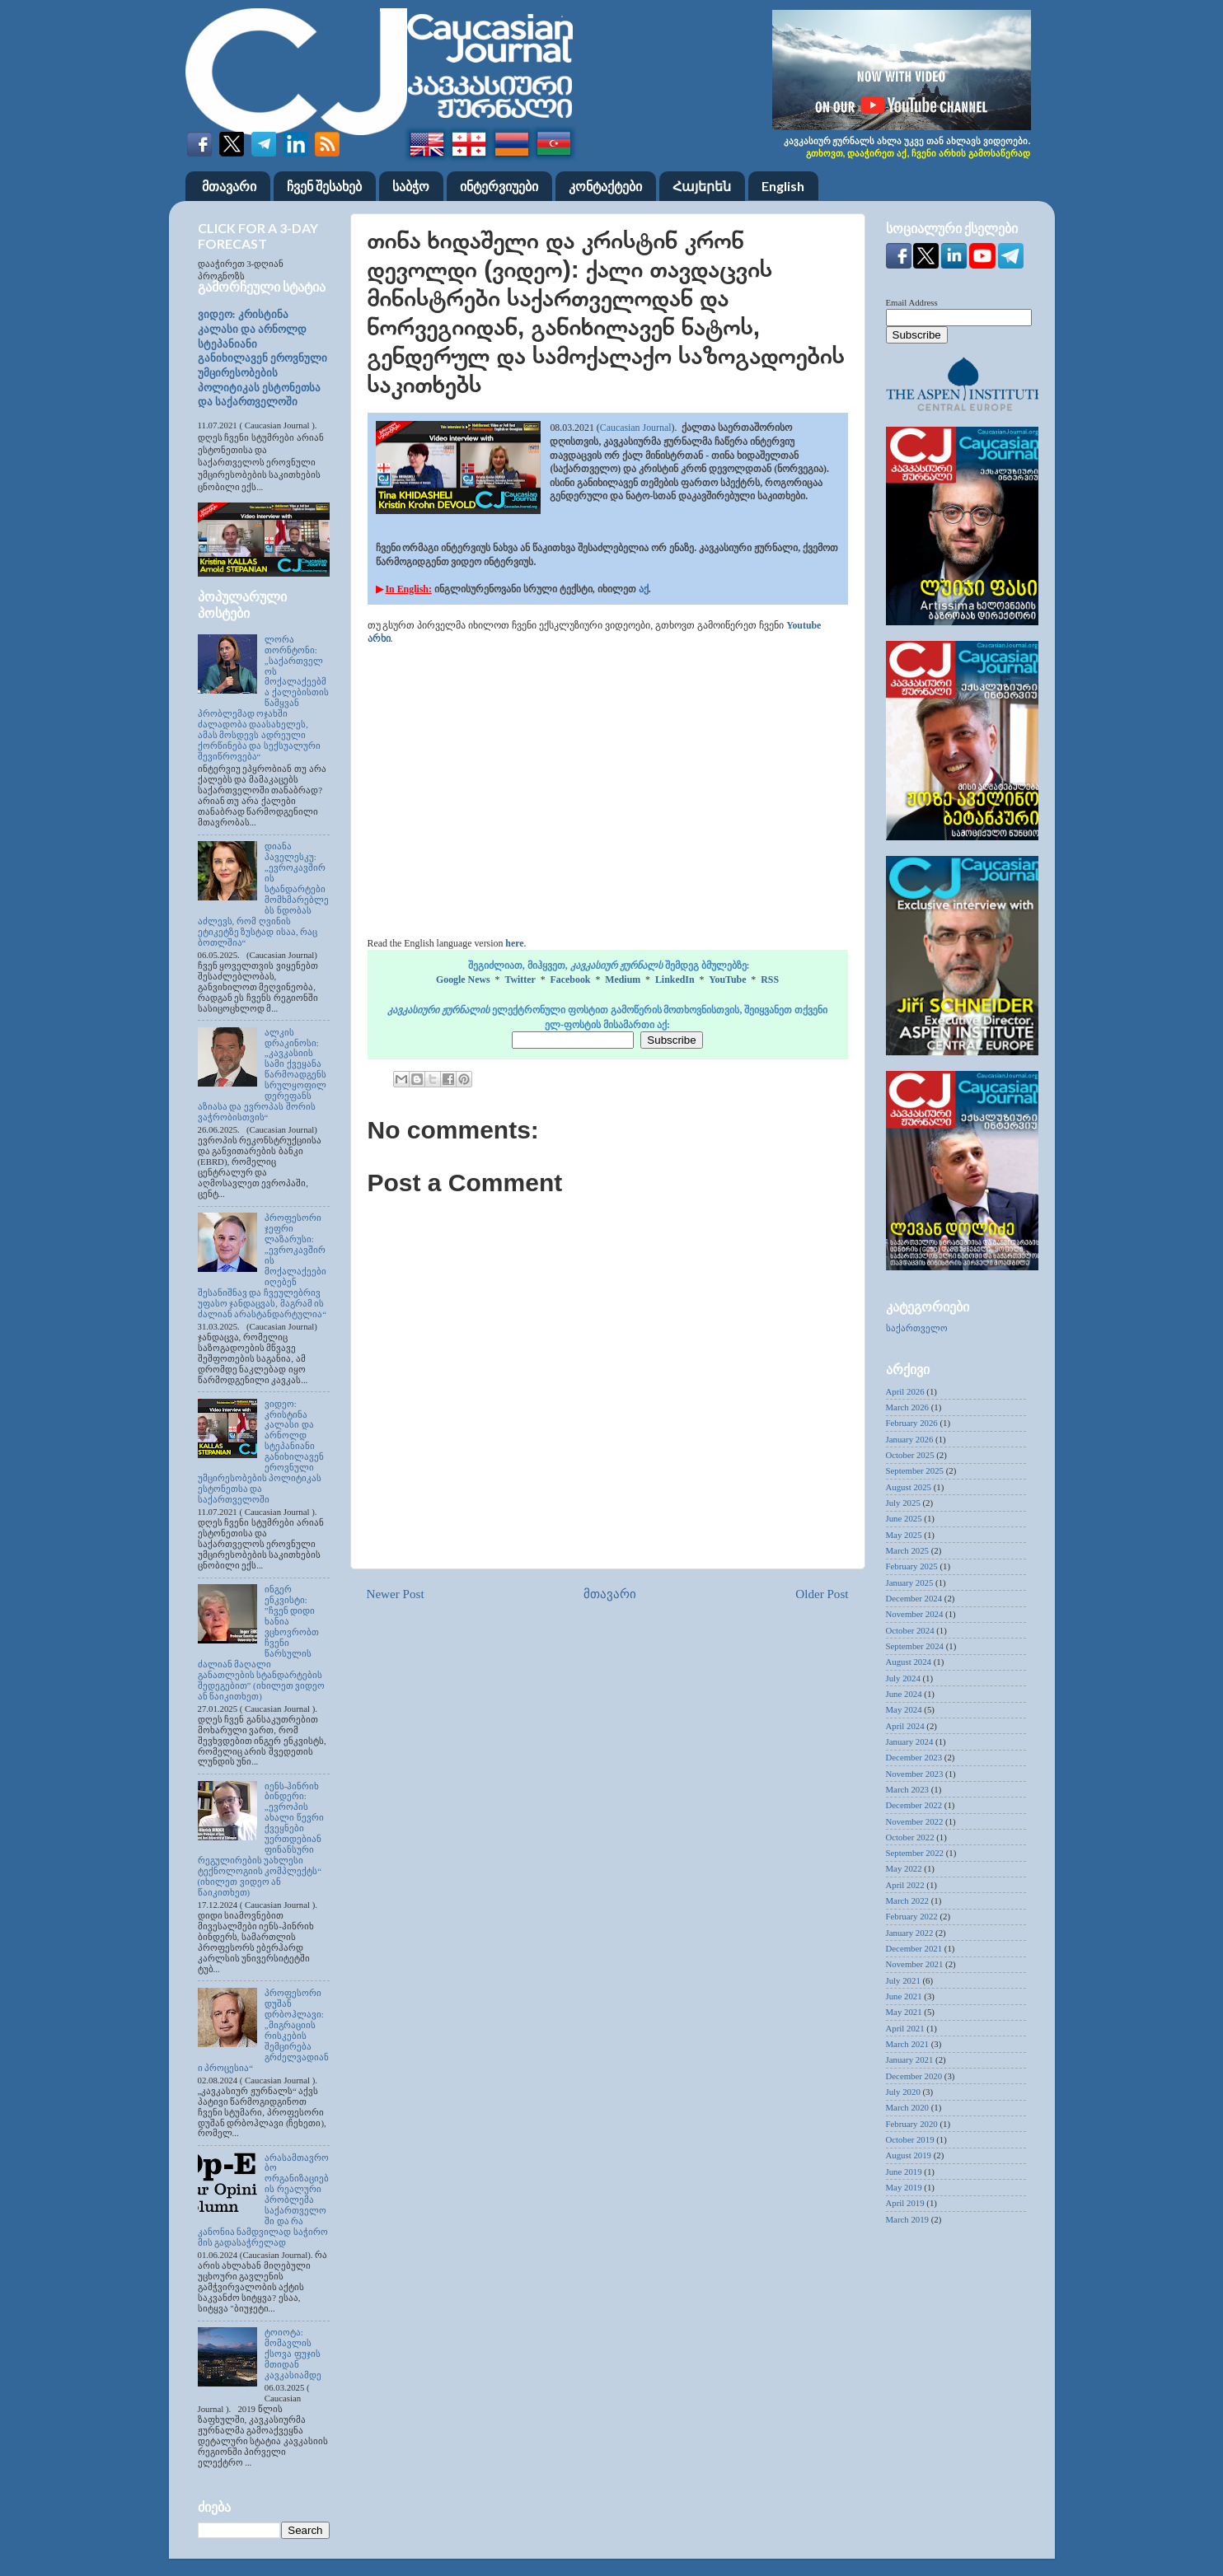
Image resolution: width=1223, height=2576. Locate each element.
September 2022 (915, 1853)
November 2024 (915, 1614)
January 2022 (910, 1933)
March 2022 (907, 1900)
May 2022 (904, 1868)
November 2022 (915, 1821)
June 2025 (904, 1518)
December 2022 (914, 1805)
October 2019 (910, 2139)
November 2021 (915, 1964)
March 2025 (907, 1550)
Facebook (571, 979)
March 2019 (907, 2219)
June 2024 (904, 1694)
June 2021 (904, 1996)
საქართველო (917, 1328)
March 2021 (907, 2044)
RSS (770, 979)
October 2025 (910, 1455)
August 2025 (909, 1487)
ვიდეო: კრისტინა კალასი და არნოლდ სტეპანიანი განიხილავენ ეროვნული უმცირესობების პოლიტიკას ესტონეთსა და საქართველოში (262, 358)
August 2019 (909, 2155)
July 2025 (903, 1503)
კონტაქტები (605, 186)
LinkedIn (675, 979)
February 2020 (912, 2124)
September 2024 (915, 1646)
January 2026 (910, 1439)
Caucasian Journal (636, 427)
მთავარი (229, 186)
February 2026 (912, 1423)
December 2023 (914, 1757)
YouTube (727, 979)
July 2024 (903, 1678)
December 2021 (914, 1948)
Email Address (912, 302)
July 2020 (903, 2092)
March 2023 (907, 1789)
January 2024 (910, 1741)
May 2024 (904, 1709)
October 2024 (910, 1630)
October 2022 (910, 1837)
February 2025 (912, 1566)
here (514, 943)
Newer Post (395, 1594)
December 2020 (914, 2076)
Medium (622, 979)
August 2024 (909, 1662)
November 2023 (915, 1774)
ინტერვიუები (499, 186)
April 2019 (905, 2203)
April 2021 (905, 2028)
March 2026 (907, 1407)
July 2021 (903, 1980)
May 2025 (904, 1535)
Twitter (519, 979)
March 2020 (907, 2107)
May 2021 (904, 2012)
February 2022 (912, 1916)
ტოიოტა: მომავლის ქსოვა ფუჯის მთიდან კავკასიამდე (293, 2353)
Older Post (821, 1594)
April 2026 (905, 1391)
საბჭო (410, 186)
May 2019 (904, 2187)
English (782, 186)
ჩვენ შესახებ (324, 186)
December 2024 (914, 1598)
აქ (644, 589)
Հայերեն (701, 186)
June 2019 (904, 2171)
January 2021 (910, 2059)
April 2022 (905, 1885)
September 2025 (915, 1470)
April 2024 (905, 1726)
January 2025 (910, 1582)
